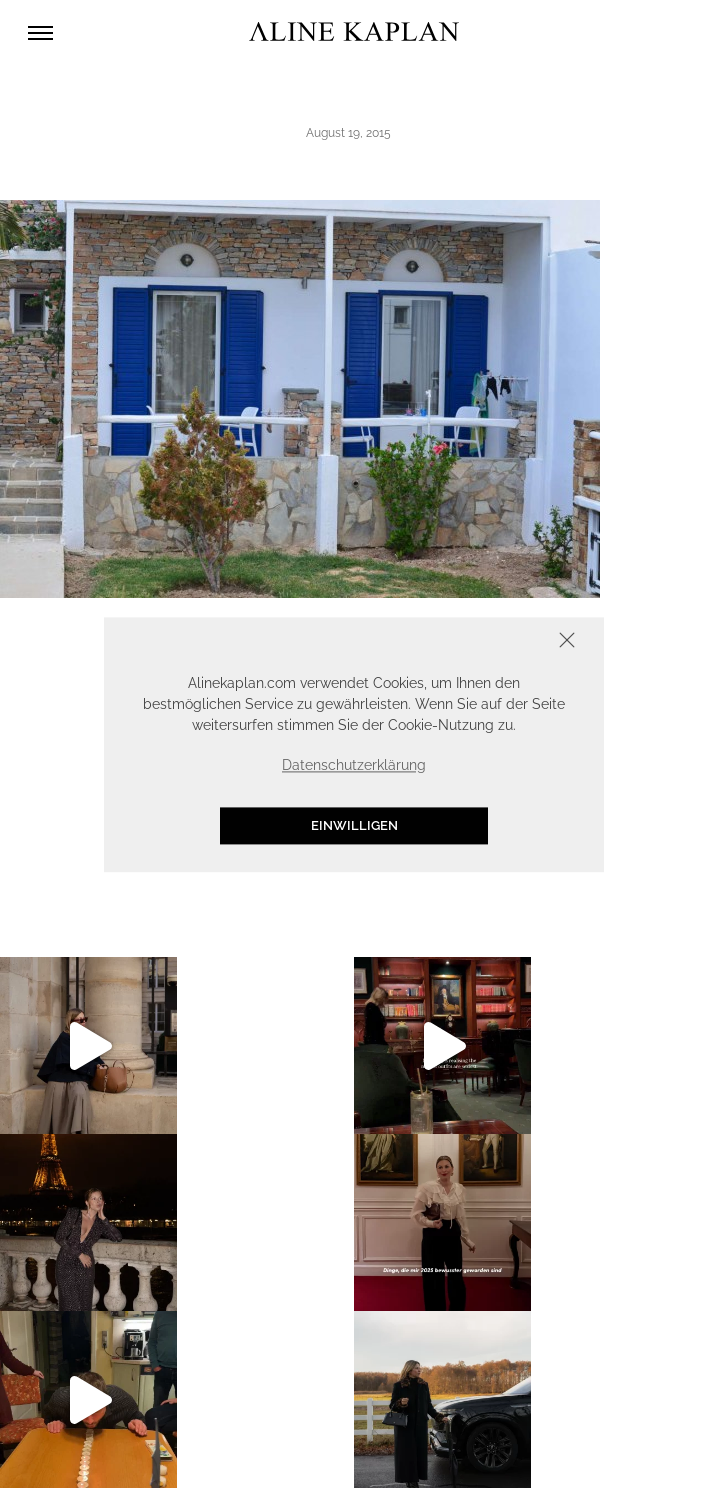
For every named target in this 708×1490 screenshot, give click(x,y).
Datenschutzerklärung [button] (354, 765)
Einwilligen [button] (354, 825)
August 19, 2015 (348, 133)
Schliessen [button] (505, 642)
